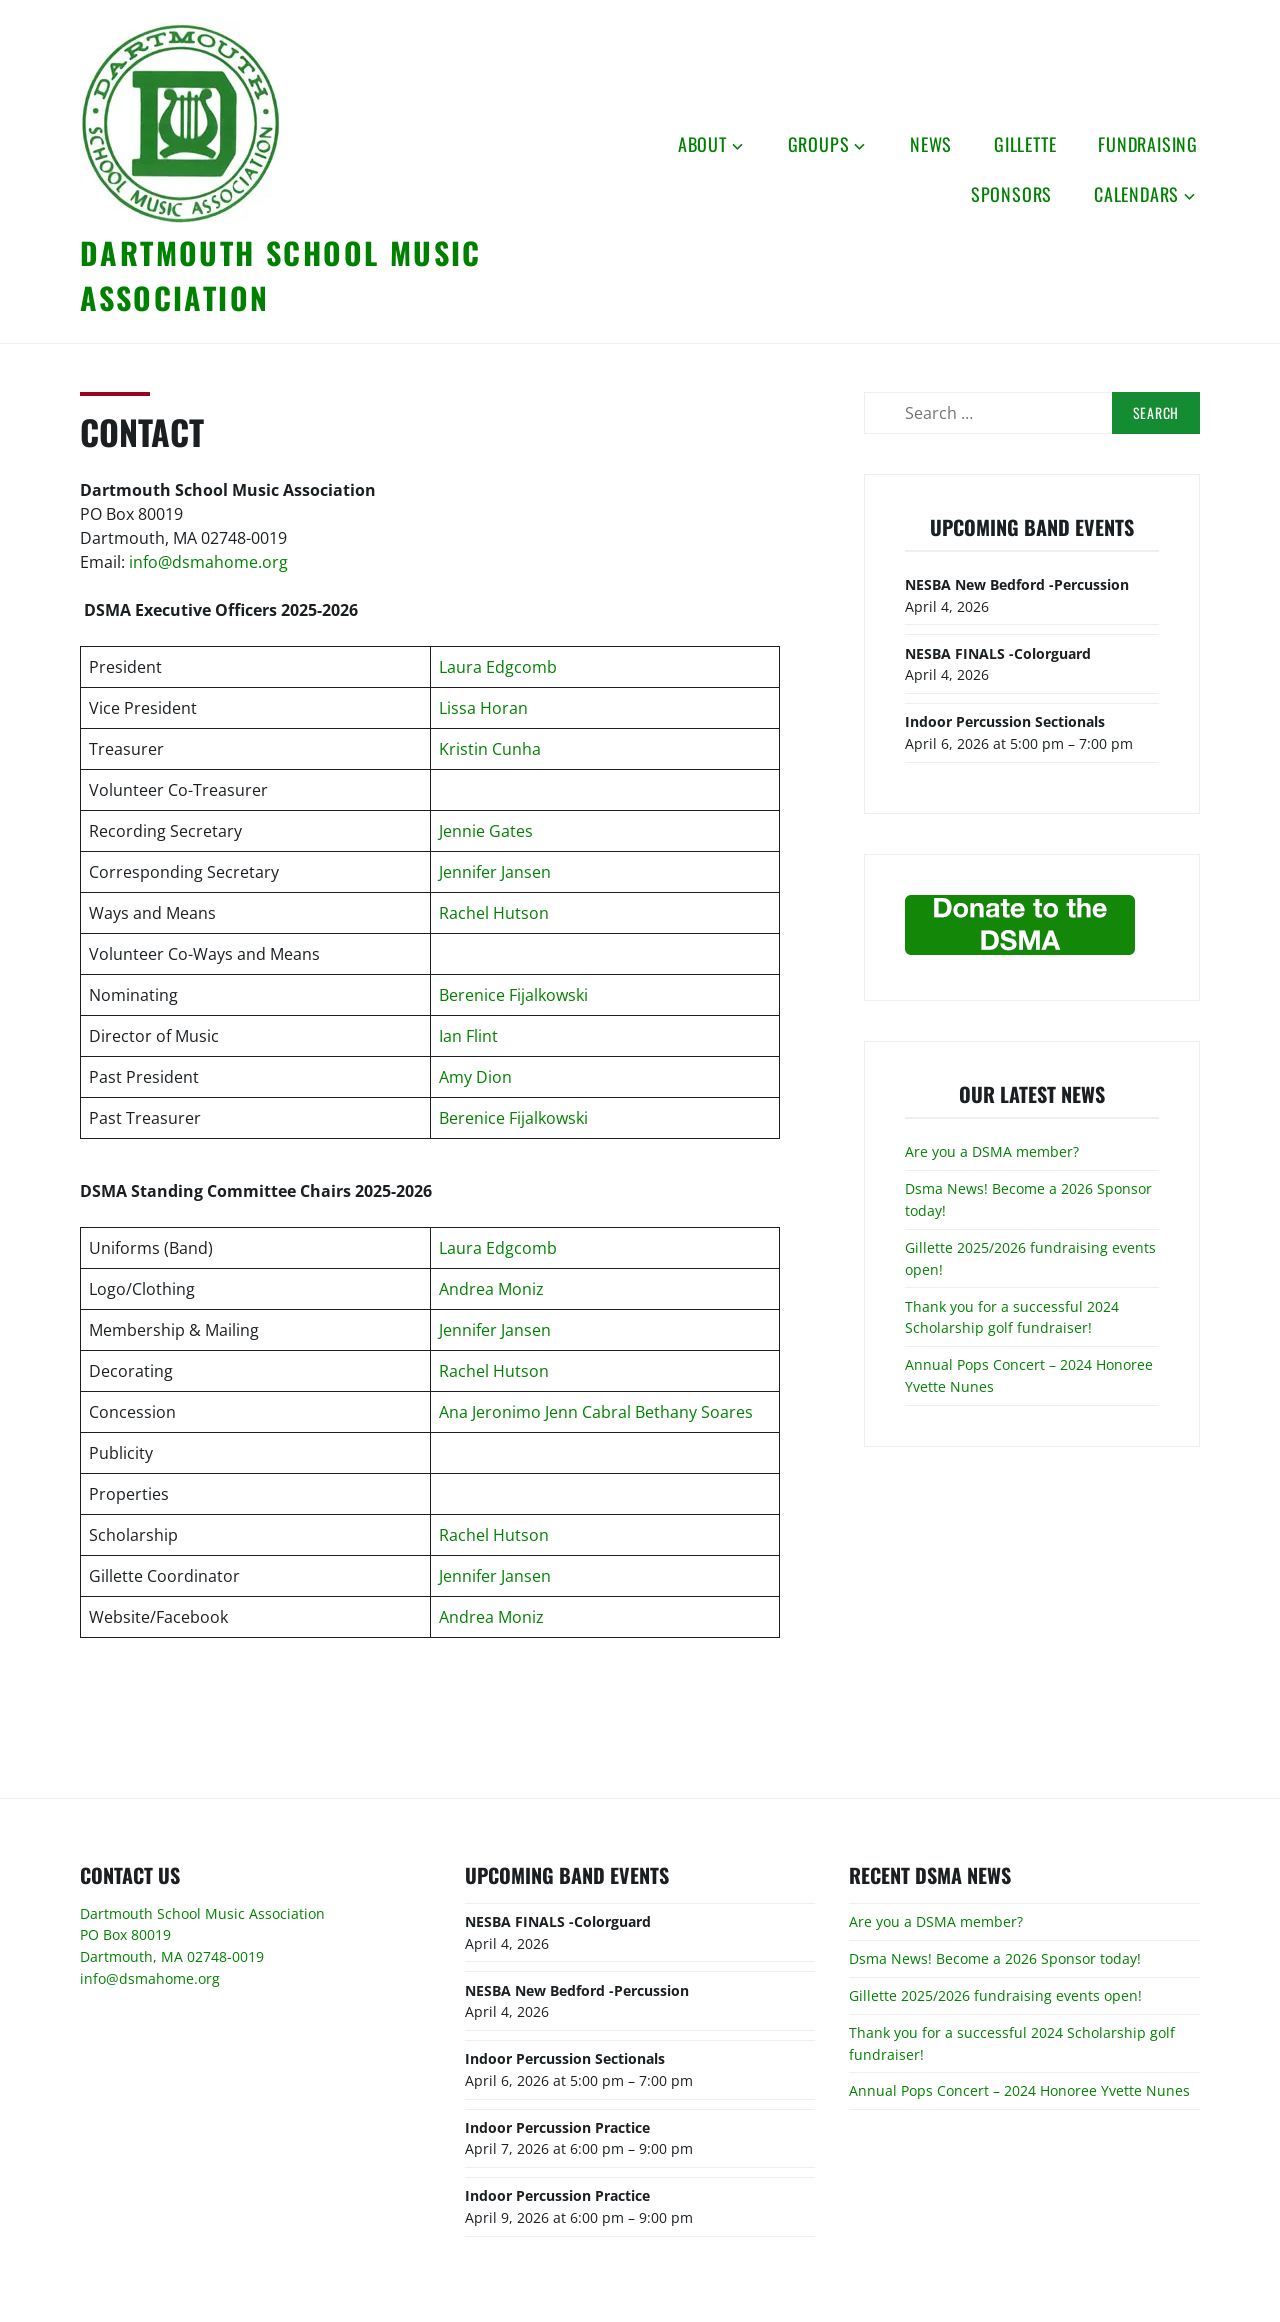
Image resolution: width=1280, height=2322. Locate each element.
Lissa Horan (483, 708)
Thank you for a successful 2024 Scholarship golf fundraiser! (1012, 1317)
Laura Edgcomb (498, 667)
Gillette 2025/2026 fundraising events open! (995, 1995)
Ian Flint (468, 1036)
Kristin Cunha (490, 749)
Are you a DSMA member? (992, 1151)
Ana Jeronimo (490, 1412)
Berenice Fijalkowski (513, 995)
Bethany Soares (694, 1412)
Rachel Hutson (494, 913)
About (702, 144)
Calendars (1136, 194)
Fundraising (1148, 144)
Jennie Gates (486, 831)
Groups (819, 144)
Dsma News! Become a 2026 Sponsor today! (995, 1958)
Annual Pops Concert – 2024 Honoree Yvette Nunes (1019, 2090)
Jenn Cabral (588, 1412)
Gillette (1025, 144)
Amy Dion (475, 1077)
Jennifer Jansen (495, 872)
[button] (180, 123)
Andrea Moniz (491, 1289)
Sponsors (1011, 194)
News (931, 144)
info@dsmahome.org (208, 562)
